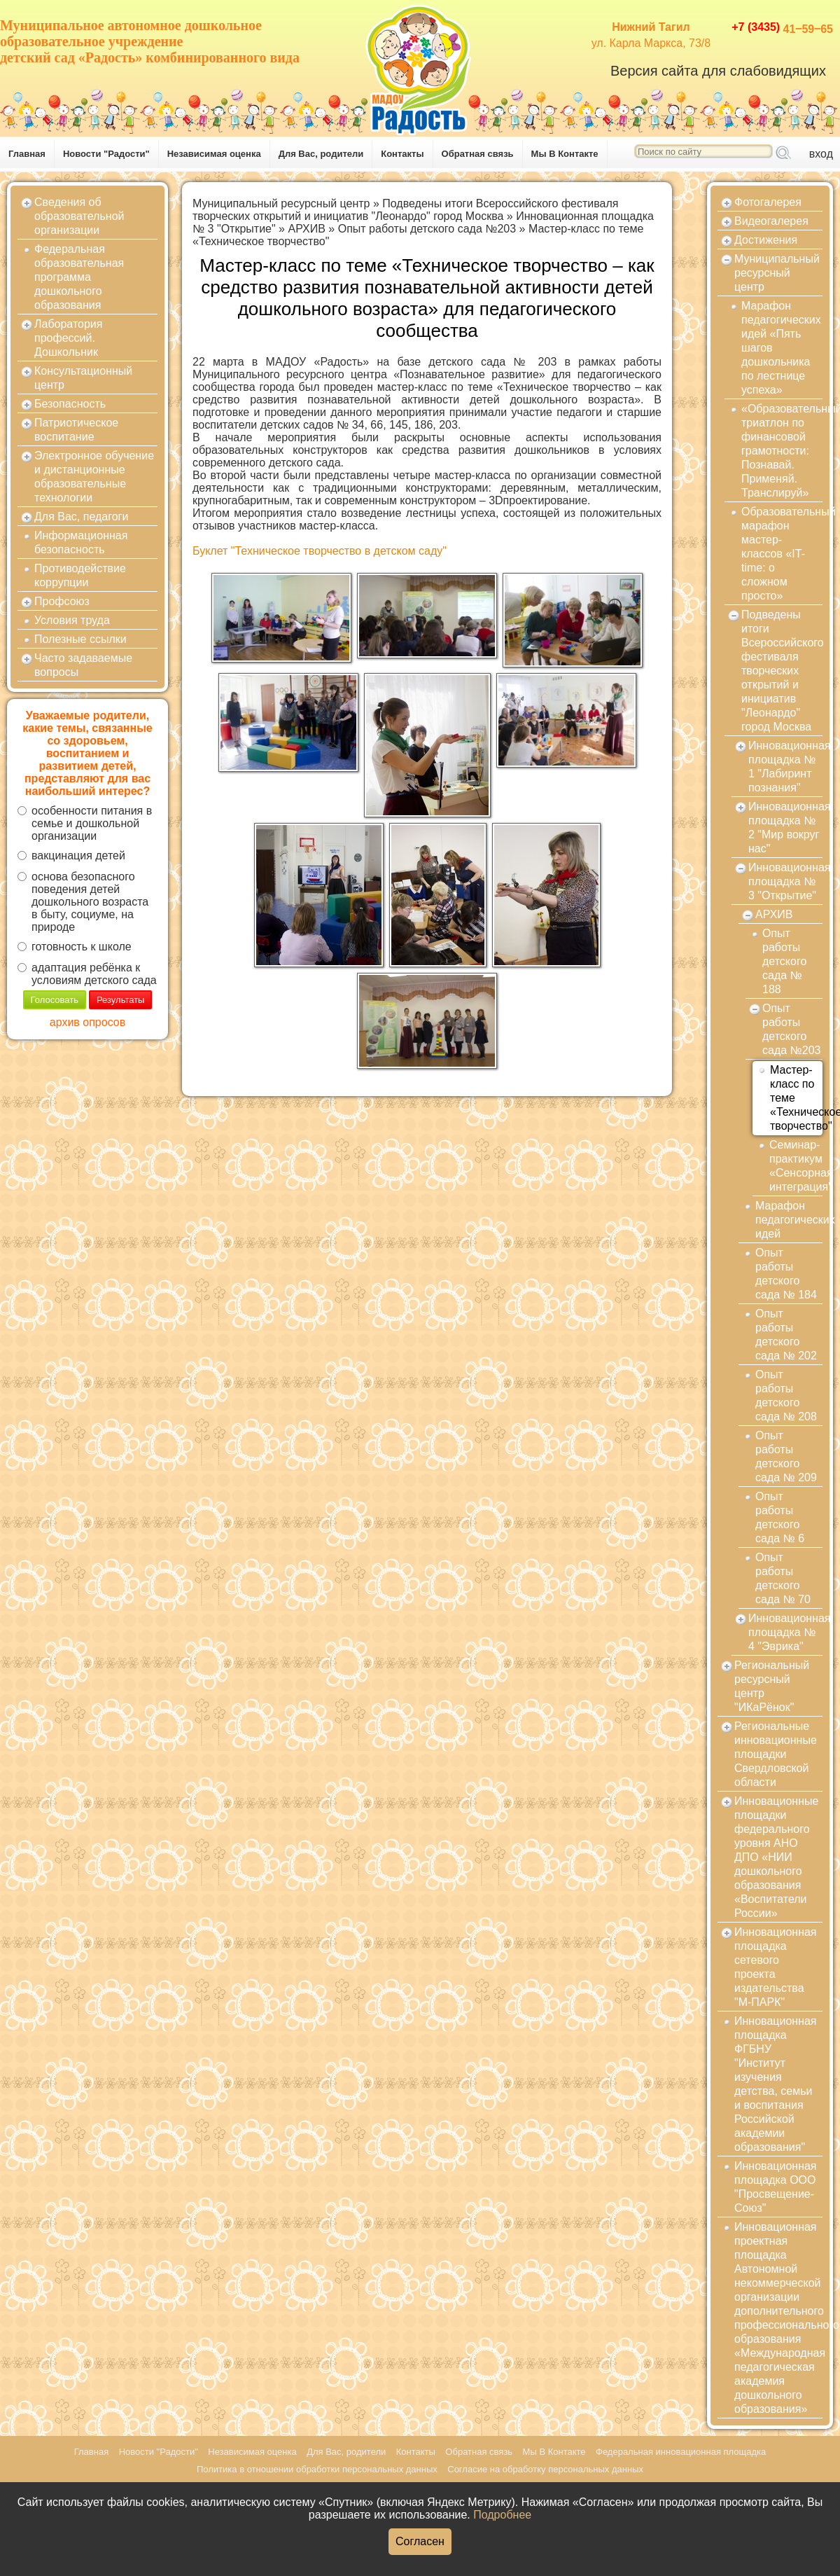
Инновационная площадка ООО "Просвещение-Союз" (775, 2187)
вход (821, 154)
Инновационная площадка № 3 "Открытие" (785, 881)
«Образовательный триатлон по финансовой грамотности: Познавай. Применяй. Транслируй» (781, 451)
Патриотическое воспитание (76, 430)
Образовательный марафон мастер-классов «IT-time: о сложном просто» (781, 554)
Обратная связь (478, 153)
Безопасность (70, 404)
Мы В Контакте (564, 153)
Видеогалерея (771, 221)
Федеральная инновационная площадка (681, 2451)
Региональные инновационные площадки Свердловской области (775, 1754)
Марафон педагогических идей (788, 1220)
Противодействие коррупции (80, 575)
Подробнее (502, 2515)
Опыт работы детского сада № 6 (779, 1517)
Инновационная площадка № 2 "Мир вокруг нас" (785, 827)
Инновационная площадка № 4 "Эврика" (785, 1632)
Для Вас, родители (321, 153)
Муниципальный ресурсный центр (281, 203)
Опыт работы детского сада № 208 (786, 1395)
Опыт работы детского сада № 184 (786, 1274)
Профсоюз (62, 601)
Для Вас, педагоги (81, 516)
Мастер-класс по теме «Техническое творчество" (796, 1098)
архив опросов (87, 1022)
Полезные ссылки (80, 639)
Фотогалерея (768, 202)
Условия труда (72, 620)
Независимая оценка (214, 153)
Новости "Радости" (106, 153)
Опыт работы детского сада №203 (427, 229)
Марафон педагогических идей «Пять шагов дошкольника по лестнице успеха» (781, 348)
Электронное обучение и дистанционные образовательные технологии (94, 477)
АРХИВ (306, 229)
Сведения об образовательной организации (79, 216)
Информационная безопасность (80, 542)
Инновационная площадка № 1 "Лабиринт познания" (785, 767)
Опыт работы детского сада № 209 (786, 1456)
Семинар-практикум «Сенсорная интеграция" (795, 1166)
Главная (27, 153)
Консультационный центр (83, 378)
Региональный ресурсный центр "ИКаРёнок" (771, 1686)
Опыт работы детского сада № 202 (786, 1335)
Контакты (402, 153)
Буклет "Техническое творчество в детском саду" (319, 551)
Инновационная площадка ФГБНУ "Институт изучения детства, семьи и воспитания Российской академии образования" (775, 2084)
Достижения (765, 240)
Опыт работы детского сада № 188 (784, 961)
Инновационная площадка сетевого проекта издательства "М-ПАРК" (775, 1967)
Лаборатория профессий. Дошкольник (68, 338)
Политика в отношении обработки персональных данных (317, 2469)
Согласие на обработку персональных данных (545, 2469)
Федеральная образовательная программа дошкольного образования (79, 277)
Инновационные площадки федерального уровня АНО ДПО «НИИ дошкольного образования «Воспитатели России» (776, 1857)
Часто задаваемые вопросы (83, 665)
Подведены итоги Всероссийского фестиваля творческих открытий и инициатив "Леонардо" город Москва (405, 210)
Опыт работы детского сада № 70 (783, 1578)
